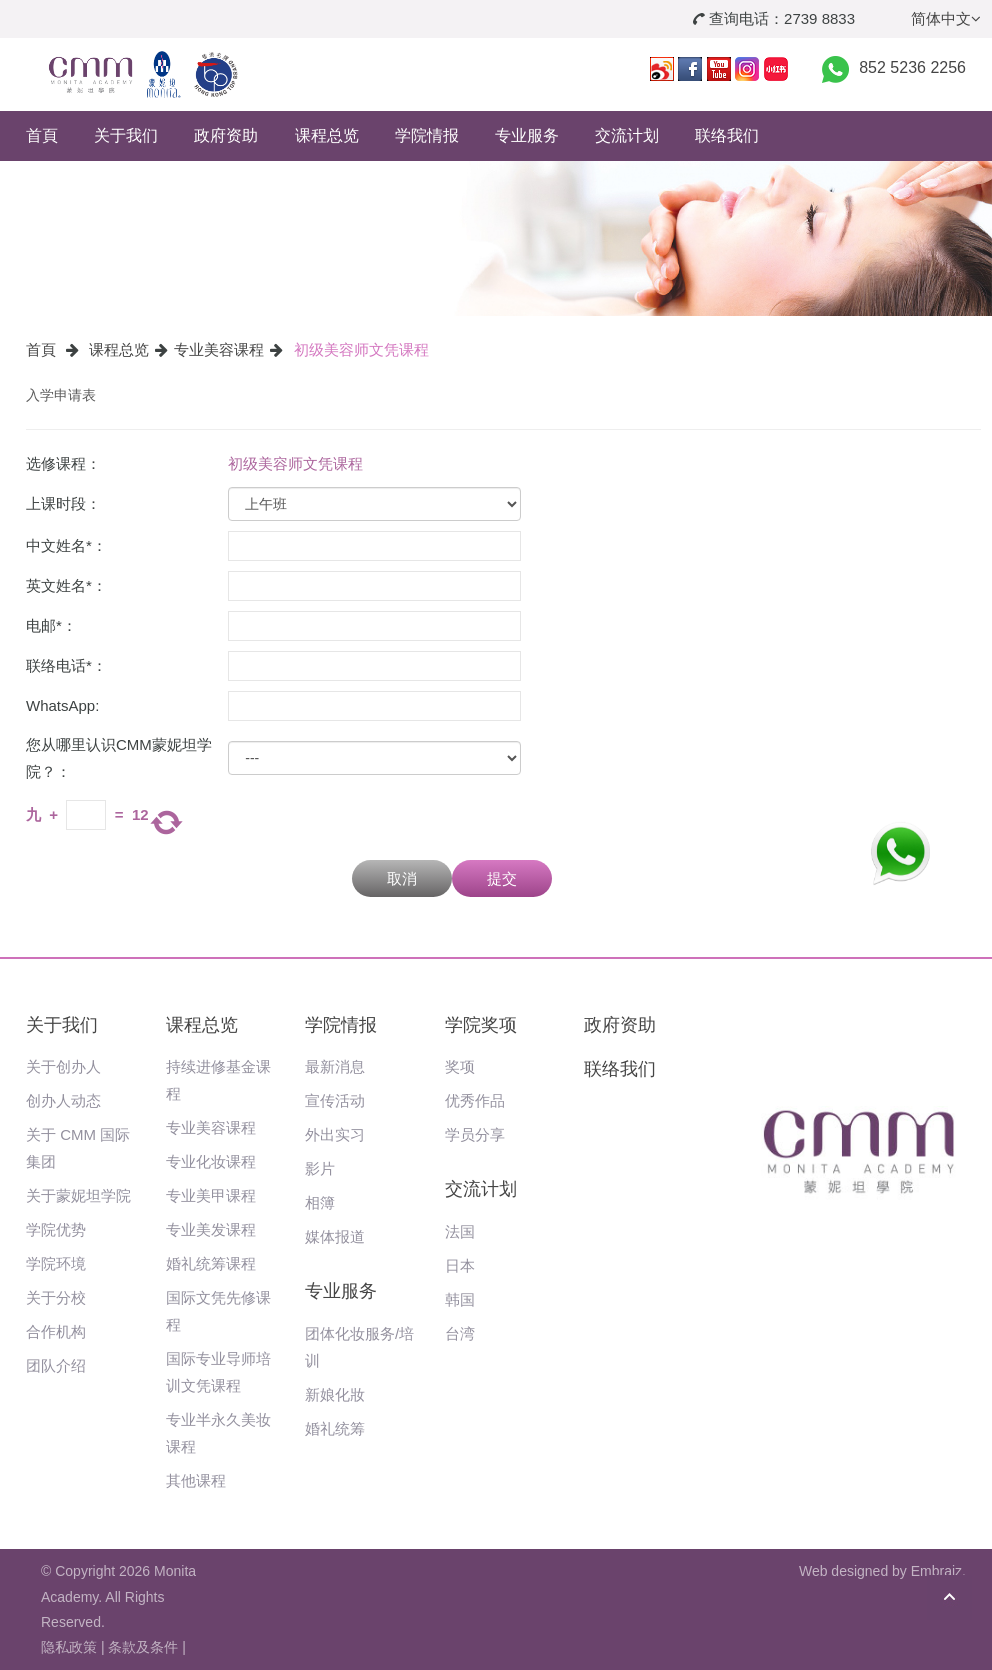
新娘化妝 (335, 1394)
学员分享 (475, 1134)
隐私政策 (69, 1647)
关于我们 (126, 135)
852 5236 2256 (912, 67)
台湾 (460, 1333)
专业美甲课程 (211, 1195)
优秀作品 (475, 1100)
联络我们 (727, 135)
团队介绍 (56, 1365)
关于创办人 (63, 1066)
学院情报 (427, 135)
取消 (402, 878)
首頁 (42, 135)
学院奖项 (481, 1025)
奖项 (460, 1066)
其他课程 (196, 1480)
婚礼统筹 (335, 1428)
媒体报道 (335, 1236)
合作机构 (56, 1331)
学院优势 (56, 1229)
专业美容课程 (219, 349)
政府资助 (226, 135)
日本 (460, 1265)
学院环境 (56, 1263)
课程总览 (327, 135)
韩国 (460, 1299)
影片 (320, 1168)
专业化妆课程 (211, 1161)
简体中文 (946, 18)
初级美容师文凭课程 (361, 349)
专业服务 (527, 135)
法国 (460, 1231)
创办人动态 (63, 1100)
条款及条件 (143, 1647)
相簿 (320, 1202)
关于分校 (56, 1297)
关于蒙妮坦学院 (78, 1195)
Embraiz (936, 1571)
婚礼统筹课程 (211, 1263)
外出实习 (335, 1134)
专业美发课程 (211, 1229)
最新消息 (335, 1066)
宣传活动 (335, 1100)
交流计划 (627, 135)
